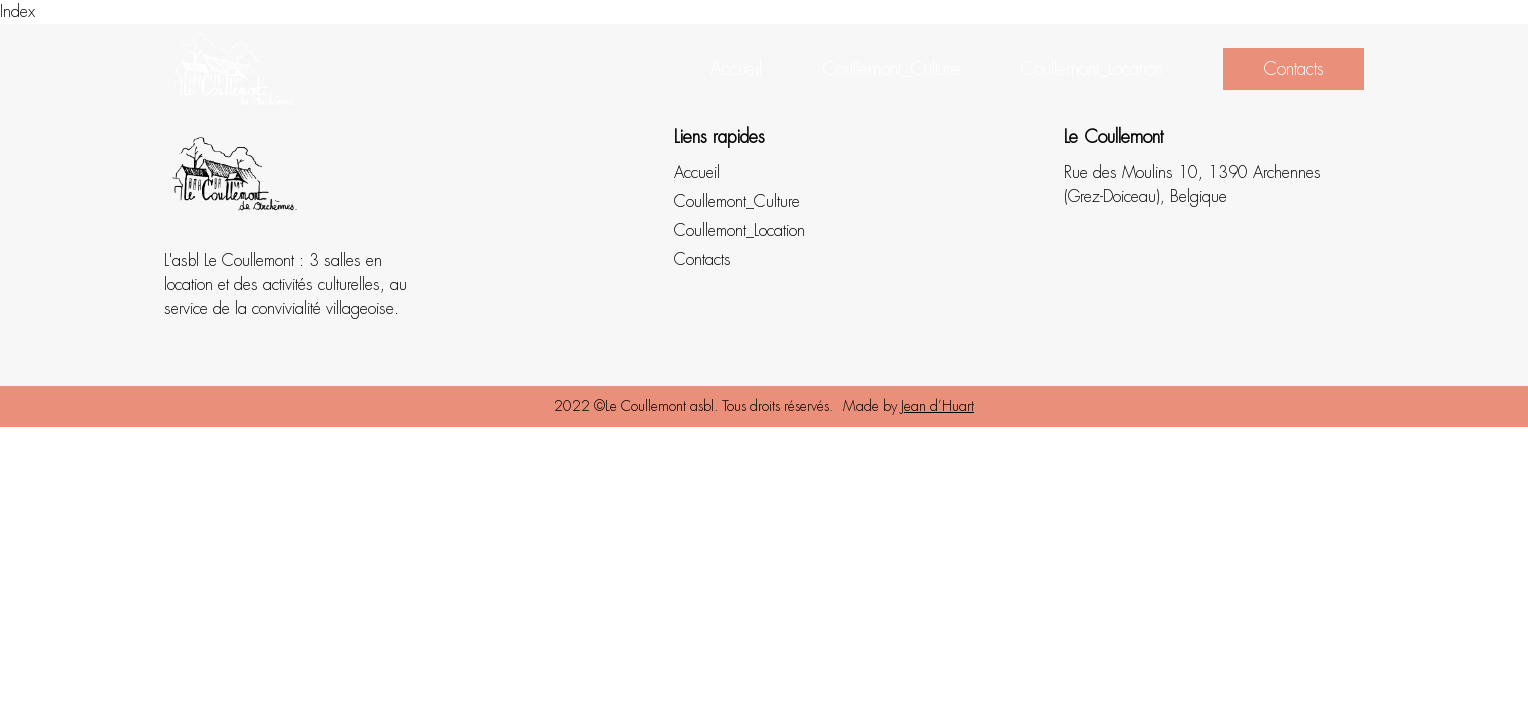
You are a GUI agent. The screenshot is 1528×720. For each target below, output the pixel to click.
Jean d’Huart (937, 406)
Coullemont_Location (1091, 69)
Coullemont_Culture (891, 69)
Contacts (1293, 69)
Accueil (736, 69)
